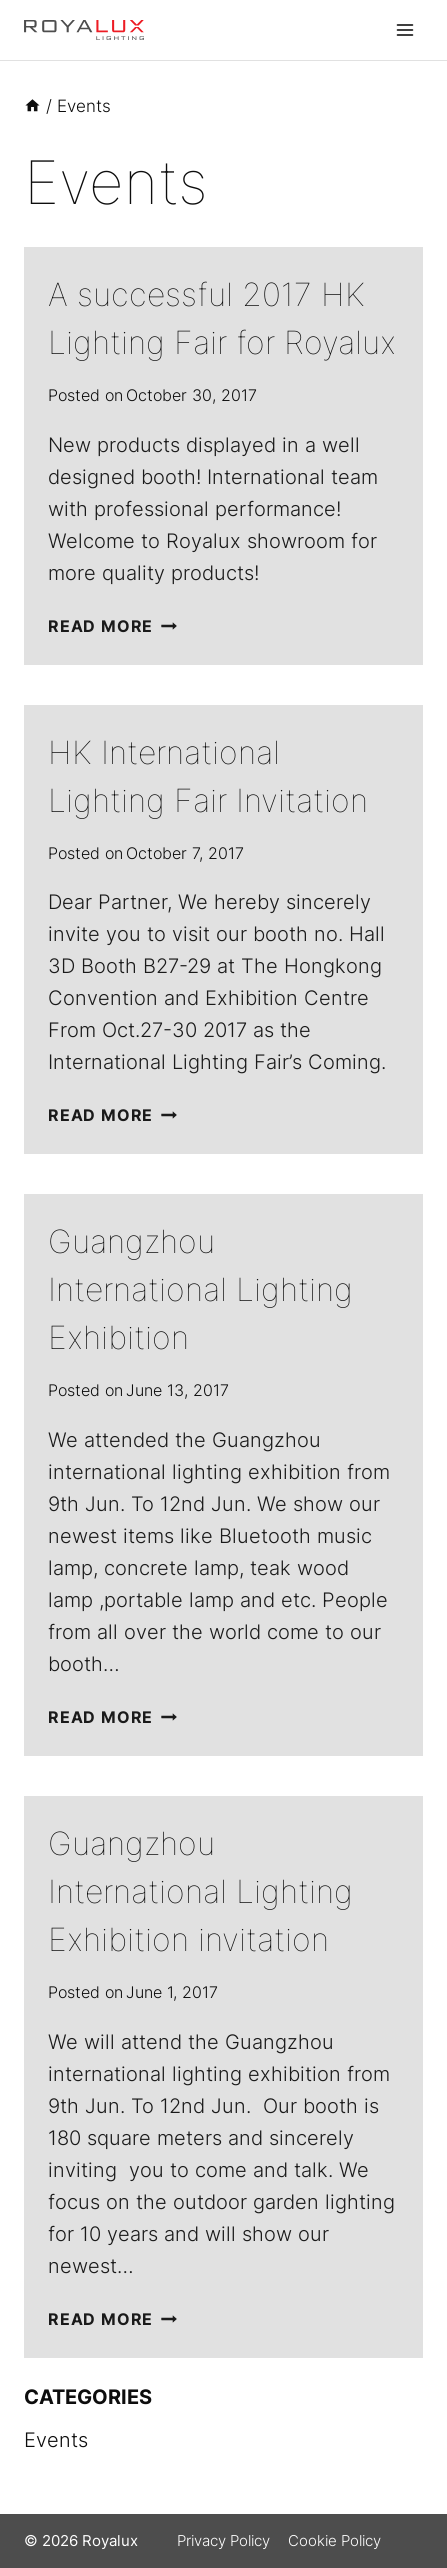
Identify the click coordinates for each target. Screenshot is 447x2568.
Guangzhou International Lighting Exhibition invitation (200, 1891)
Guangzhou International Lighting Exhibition (200, 1289)
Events (56, 2440)
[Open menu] (404, 29)
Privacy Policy (223, 2540)
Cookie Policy (334, 2540)
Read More (112, 626)
